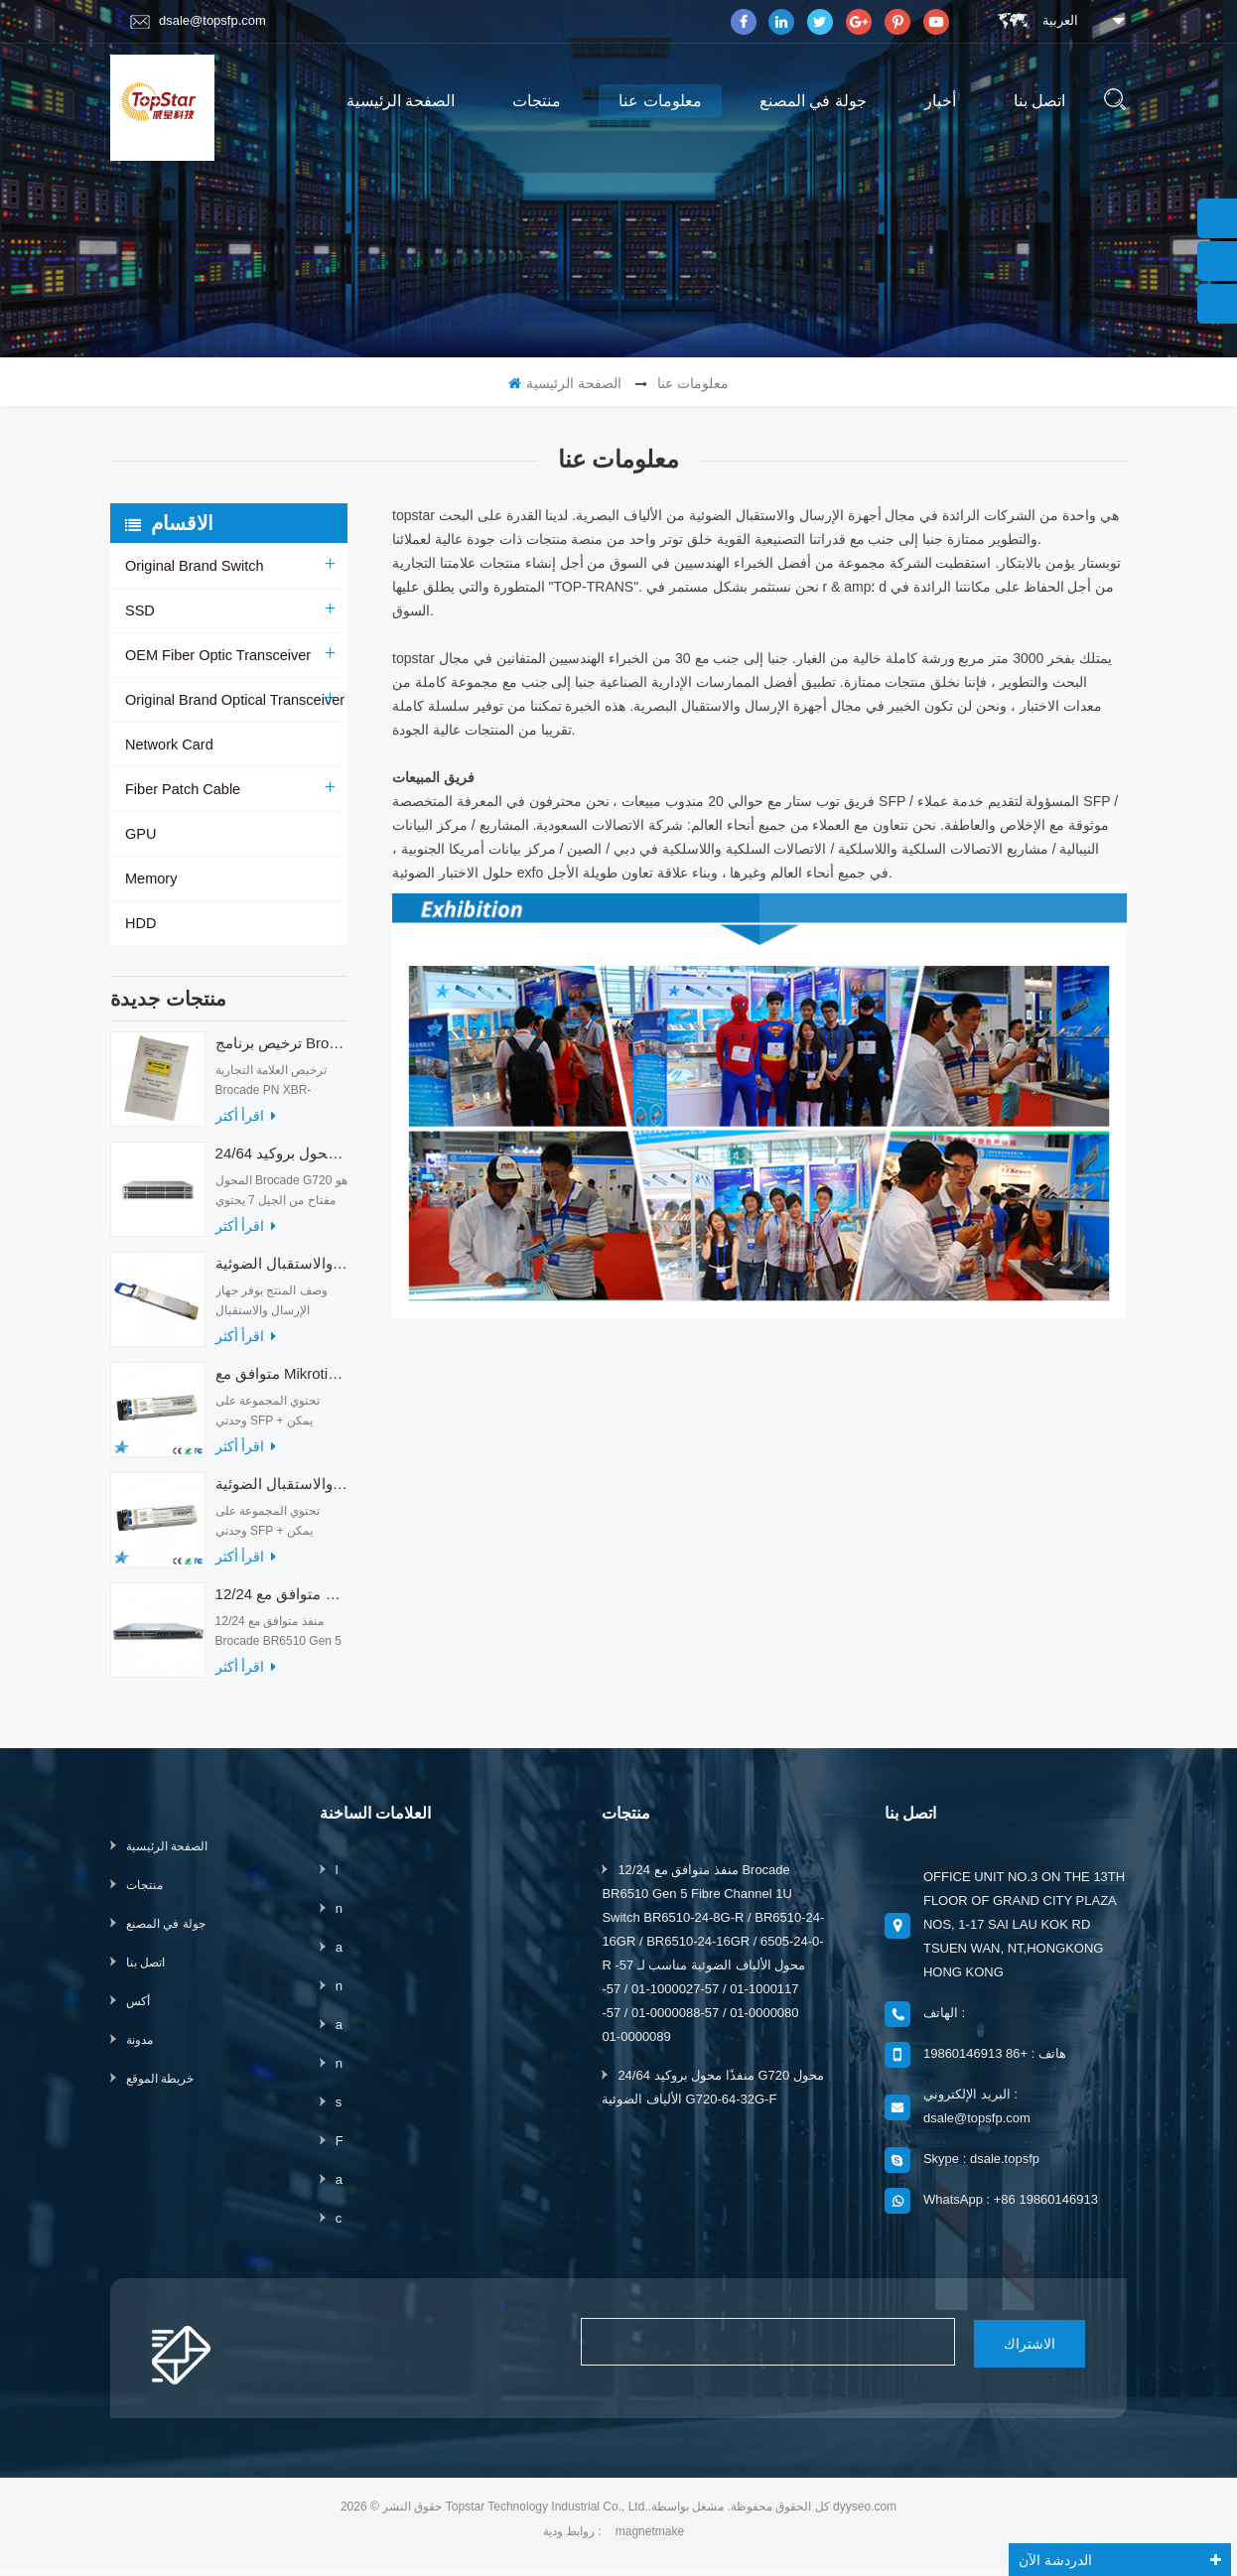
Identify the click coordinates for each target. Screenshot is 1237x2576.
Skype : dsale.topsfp (981, 2168)
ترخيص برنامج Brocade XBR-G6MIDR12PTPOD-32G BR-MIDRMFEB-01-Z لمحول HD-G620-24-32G (281, 1052)
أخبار (940, 100)
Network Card (167, 744)
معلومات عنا (659, 100)
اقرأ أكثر (245, 1126)
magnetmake (650, 2539)
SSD (139, 610)
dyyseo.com (864, 2514)
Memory (150, 878)
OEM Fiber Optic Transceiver (215, 655)
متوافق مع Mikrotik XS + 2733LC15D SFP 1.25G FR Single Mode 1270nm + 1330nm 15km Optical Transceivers (281, 1383)
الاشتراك (998, 2352)
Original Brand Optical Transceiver (231, 700)
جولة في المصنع (813, 100)
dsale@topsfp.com (198, 21)
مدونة (139, 2050)
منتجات (536, 100)
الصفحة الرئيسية (400, 100)
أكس (138, 2011)
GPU (140, 834)
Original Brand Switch (192, 566)
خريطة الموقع (160, 2089)
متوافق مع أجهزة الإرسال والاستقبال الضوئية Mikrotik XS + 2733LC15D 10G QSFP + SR (281, 1493)
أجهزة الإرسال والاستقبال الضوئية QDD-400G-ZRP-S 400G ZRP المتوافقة (281, 1273)
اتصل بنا (1039, 100)
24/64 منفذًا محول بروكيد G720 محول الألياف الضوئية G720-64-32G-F (281, 1162)
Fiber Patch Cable (180, 789)
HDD (140, 923)
